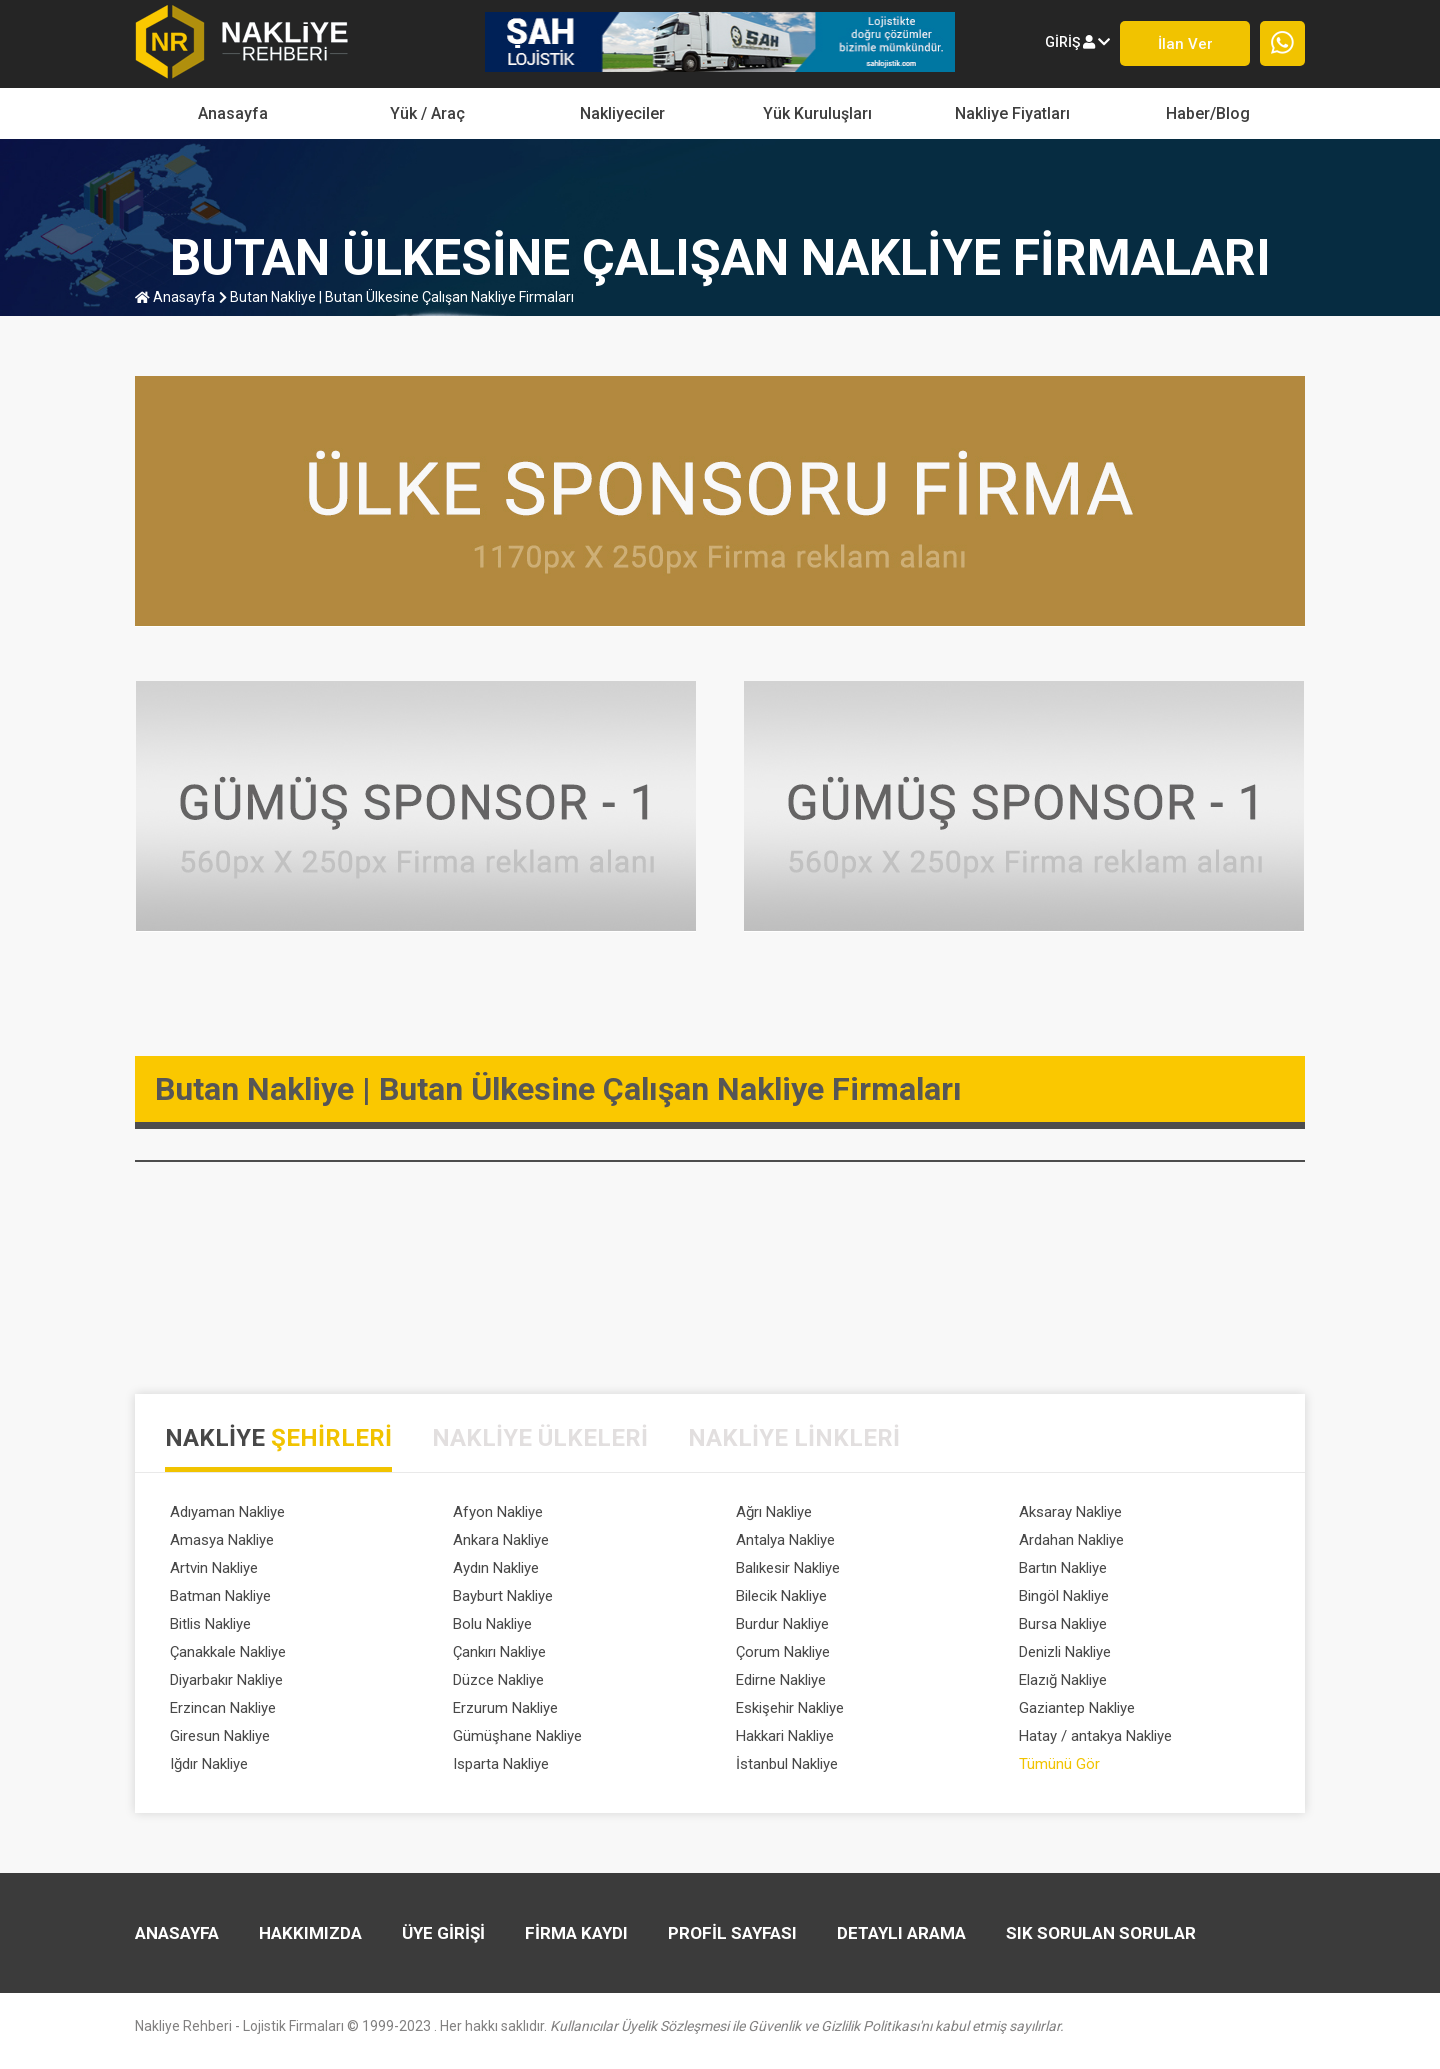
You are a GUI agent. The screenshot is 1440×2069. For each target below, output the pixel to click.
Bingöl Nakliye (1064, 1596)
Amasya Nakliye (222, 1540)
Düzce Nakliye (498, 1680)
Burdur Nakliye (782, 1624)
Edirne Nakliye (781, 1680)
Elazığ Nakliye (1063, 1680)
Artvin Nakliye (214, 1568)
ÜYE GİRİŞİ (443, 1933)
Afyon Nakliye (498, 1512)
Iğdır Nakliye (209, 1764)
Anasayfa (233, 113)
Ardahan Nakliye (1071, 1540)
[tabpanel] (720, 1642)
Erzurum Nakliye (505, 1708)
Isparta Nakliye (501, 1764)
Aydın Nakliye (496, 1568)
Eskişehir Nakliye (790, 1708)
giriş (1077, 42)
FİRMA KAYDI (576, 1933)
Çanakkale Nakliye (228, 1652)
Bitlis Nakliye (210, 1624)
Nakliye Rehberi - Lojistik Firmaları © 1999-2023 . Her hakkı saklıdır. (599, 2026)
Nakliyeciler (622, 113)
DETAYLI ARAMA (901, 1933)
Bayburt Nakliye (503, 1596)
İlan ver (1185, 44)
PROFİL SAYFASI (732, 1933)
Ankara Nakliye (501, 1540)
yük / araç (427, 113)
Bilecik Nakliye (781, 1596)
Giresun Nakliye (220, 1736)
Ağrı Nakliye (774, 1512)
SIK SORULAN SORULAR (1101, 1933)
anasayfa (175, 297)
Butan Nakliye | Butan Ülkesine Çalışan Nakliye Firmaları (396, 297)
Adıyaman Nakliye (227, 1512)
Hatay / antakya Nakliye (1095, 1736)
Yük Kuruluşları (817, 113)
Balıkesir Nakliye (788, 1568)
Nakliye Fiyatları (1012, 113)
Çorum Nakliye (783, 1652)
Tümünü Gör (1059, 1764)
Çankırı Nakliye (499, 1652)
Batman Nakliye (220, 1596)
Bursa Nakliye (1063, 1624)
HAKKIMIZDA (310, 1933)
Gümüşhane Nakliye (517, 1736)
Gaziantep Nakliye (1077, 1708)
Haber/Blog (1208, 113)
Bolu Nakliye (492, 1624)
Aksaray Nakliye (1070, 1512)
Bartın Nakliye (1063, 1568)
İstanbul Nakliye (787, 1764)
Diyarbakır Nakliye (226, 1680)
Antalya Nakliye (785, 1540)
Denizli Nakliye (1065, 1652)
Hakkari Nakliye (785, 1736)
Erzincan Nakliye (223, 1708)
